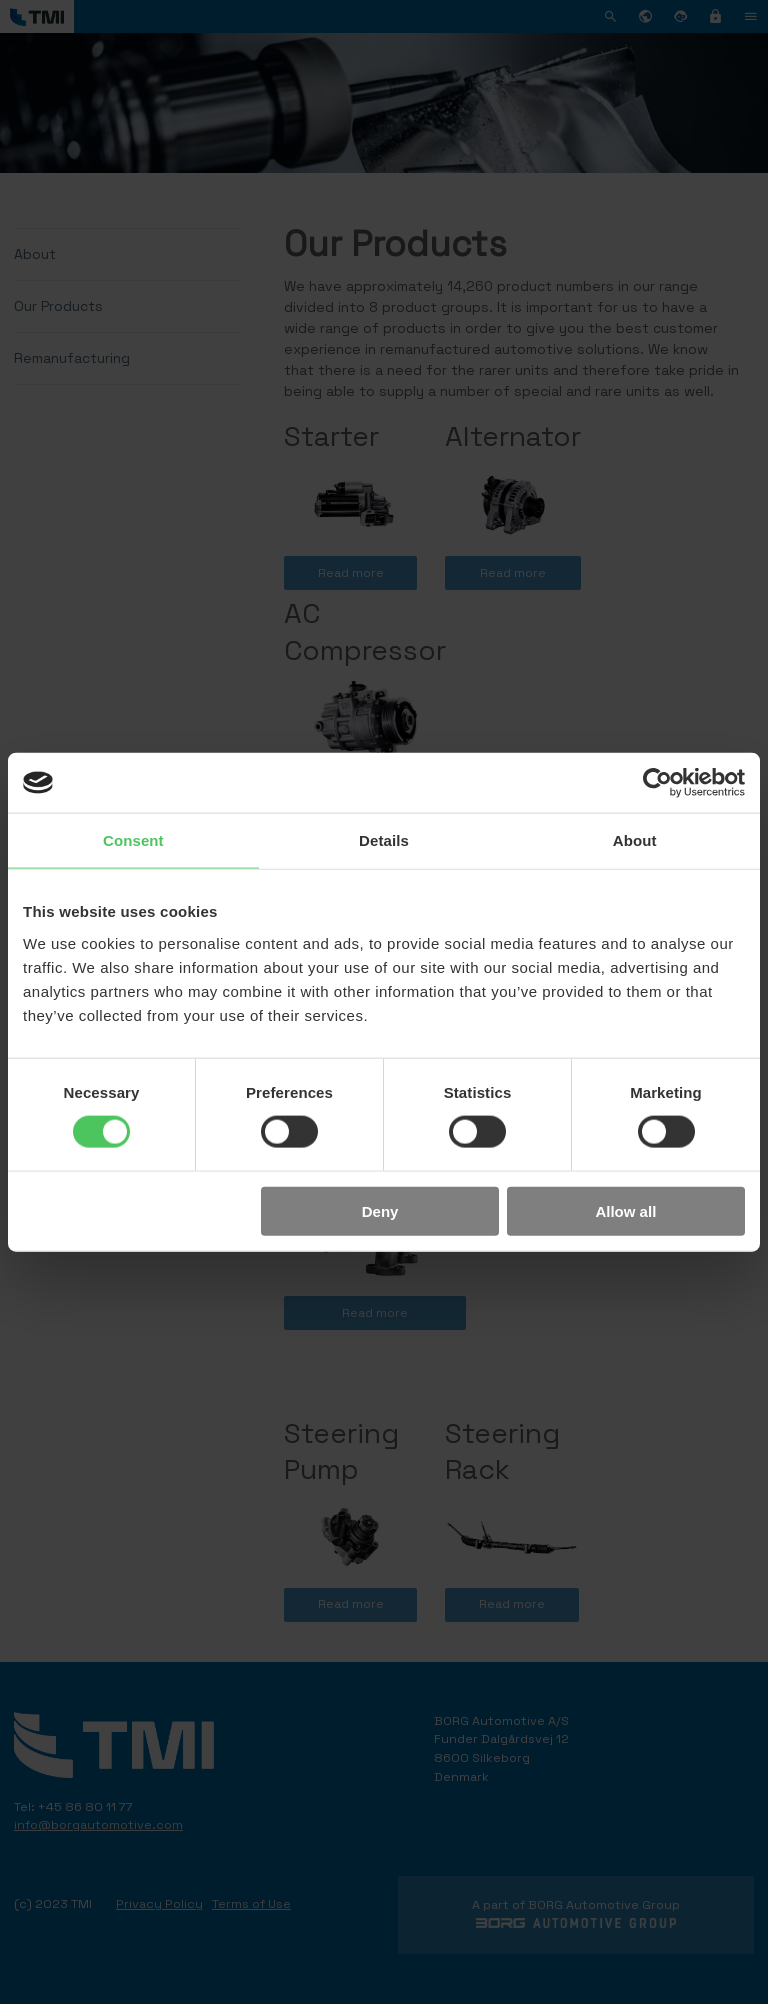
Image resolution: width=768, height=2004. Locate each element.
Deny (380, 1210)
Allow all (625, 1210)
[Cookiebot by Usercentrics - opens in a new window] (657, 783)
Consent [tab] (133, 840)
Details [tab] (384, 840)
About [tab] (635, 840)
